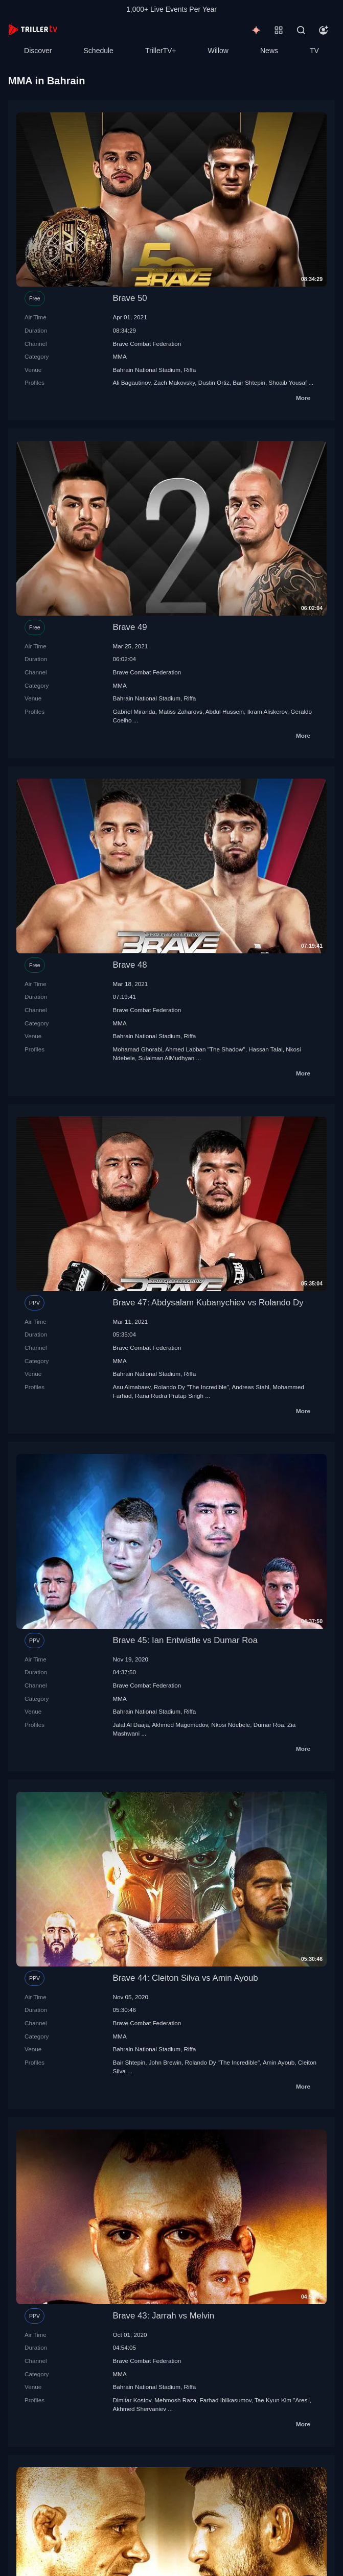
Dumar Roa (269, 1724)
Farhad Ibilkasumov (225, 2400)
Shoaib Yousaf (287, 382)
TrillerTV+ (160, 50)
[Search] (301, 30)
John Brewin (165, 2062)
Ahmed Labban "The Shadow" (205, 1049)
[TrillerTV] (32, 29)
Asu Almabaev (132, 1387)
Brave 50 (130, 298)
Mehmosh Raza (175, 2400)
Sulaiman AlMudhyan (167, 1058)
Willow (218, 50)
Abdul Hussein (224, 711)
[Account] (323, 30)
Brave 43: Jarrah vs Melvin (164, 2316)
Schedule (98, 50)
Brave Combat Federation (147, 343)
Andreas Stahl (250, 1387)
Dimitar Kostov (132, 2400)
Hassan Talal (265, 1049)
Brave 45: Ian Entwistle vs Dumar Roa (185, 1640)
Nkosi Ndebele (230, 1724)
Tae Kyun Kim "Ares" (282, 2400)
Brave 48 (130, 965)
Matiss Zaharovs (180, 711)
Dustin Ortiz (214, 382)
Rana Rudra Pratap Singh (169, 1395)
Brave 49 (130, 627)
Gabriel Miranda (134, 711)
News (269, 50)
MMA (120, 356)
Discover (38, 50)
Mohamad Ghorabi (138, 1049)
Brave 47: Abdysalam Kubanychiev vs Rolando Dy (208, 1302)
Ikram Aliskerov (267, 711)
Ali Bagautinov (132, 382)
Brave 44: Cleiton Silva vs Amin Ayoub (185, 1978)
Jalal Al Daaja (131, 1724)
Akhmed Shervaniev (140, 2408)
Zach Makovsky (174, 382)
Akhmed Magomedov (180, 1724)
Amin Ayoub (278, 2062)
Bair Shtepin (249, 382)
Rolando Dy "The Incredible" (191, 1387)
